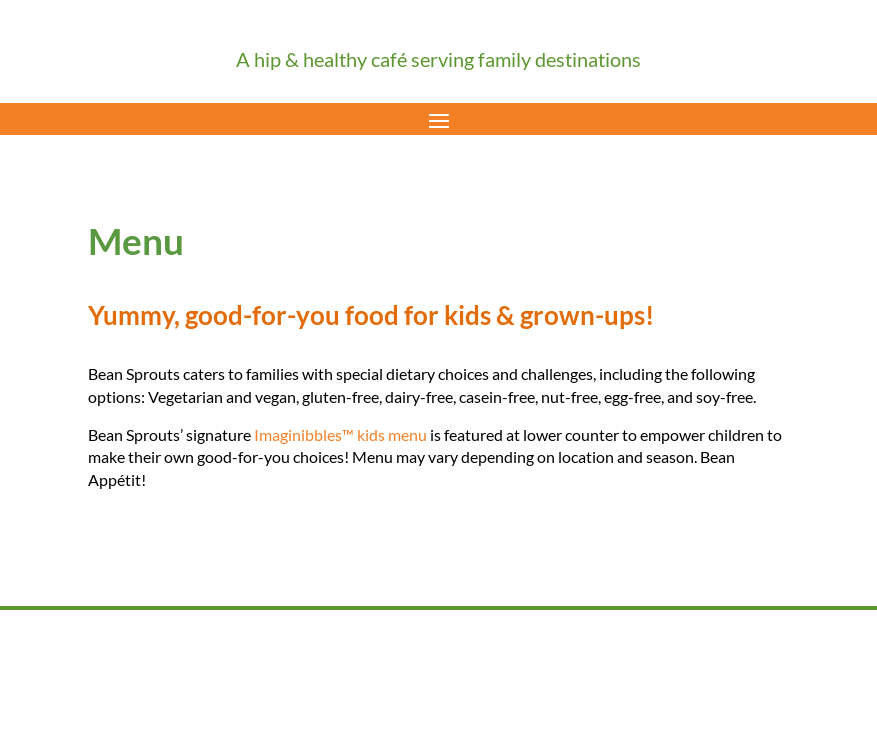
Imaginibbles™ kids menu (340, 434)
